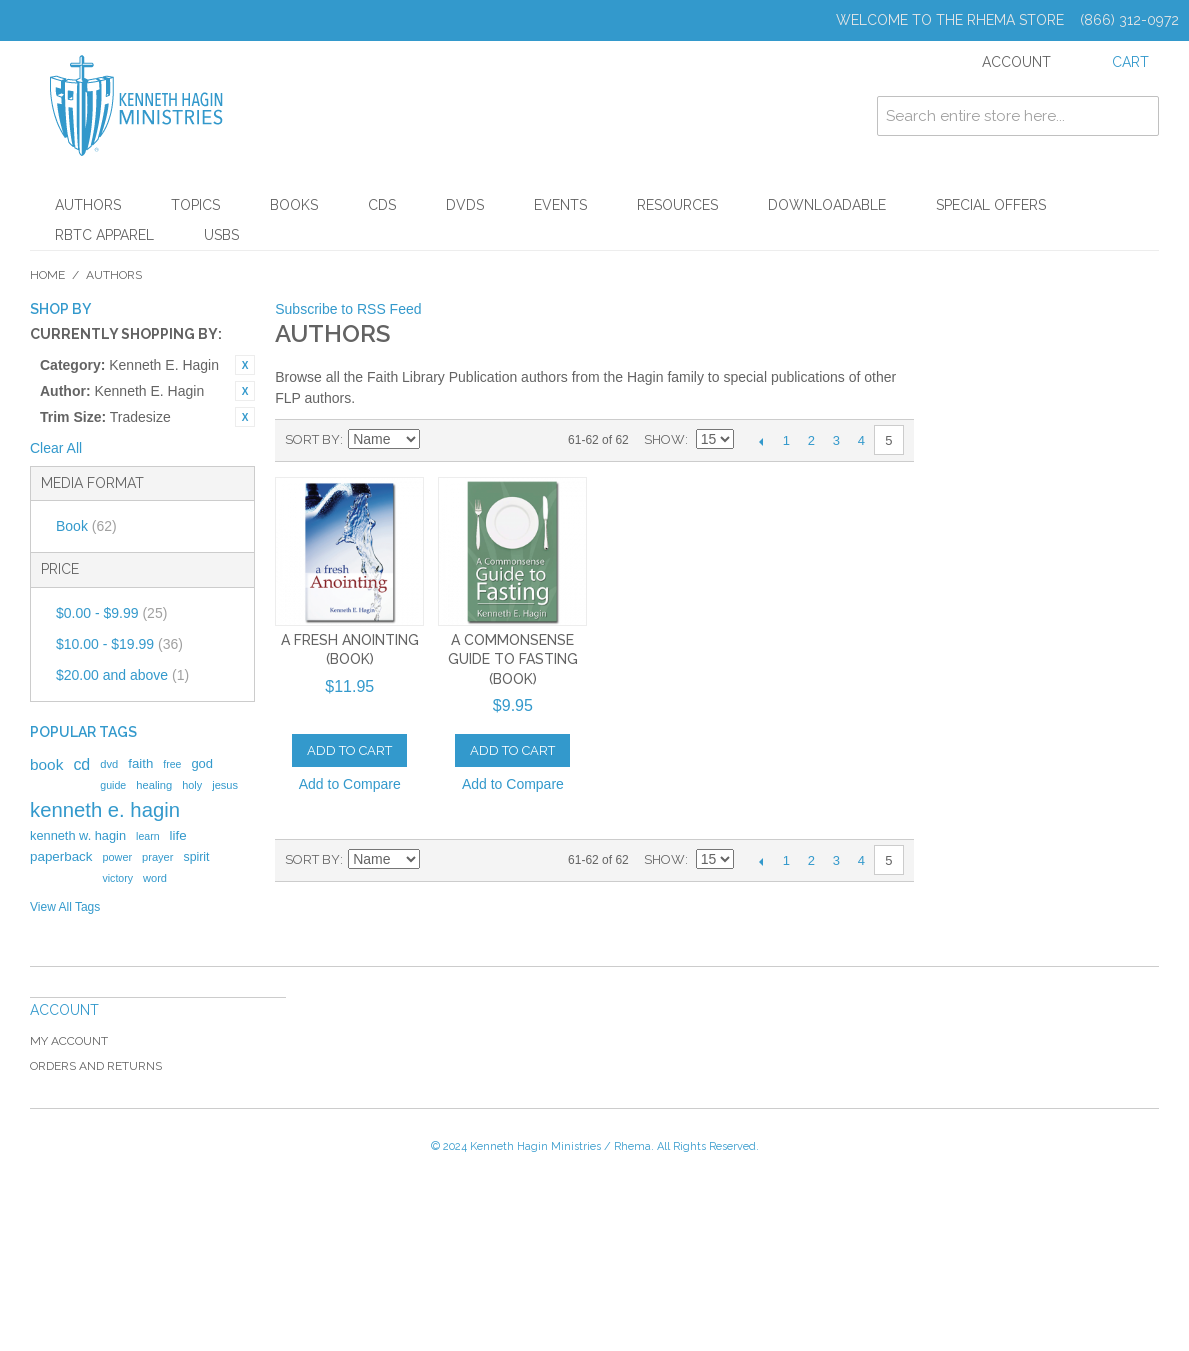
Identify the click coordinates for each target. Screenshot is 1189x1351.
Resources (677, 205)
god (202, 763)
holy (192, 785)
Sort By (312, 439)
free (172, 764)
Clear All (56, 448)
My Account (69, 1041)
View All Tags (65, 907)
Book (86, 526)
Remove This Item (245, 365)
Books (294, 205)
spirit (196, 857)
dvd (109, 764)
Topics (195, 205)
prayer (157, 857)
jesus (225, 785)
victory (117, 878)
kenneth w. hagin (78, 835)
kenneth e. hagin (105, 810)
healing (154, 785)
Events (560, 205)
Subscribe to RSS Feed (348, 309)
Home (47, 275)
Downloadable (827, 205)
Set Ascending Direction (438, 440)
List (508, 440)
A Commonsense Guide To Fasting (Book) (513, 659)
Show (664, 439)
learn (148, 836)
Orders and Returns (96, 1066)
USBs (221, 235)
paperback (61, 856)
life (178, 835)
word (155, 878)
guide (113, 785)
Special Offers (991, 205)
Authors (88, 205)
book (46, 764)
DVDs (465, 205)
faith (140, 763)
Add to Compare (350, 784)
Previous (761, 441)
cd (81, 764)
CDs (382, 205)
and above (122, 675)
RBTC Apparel (104, 235)
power (117, 857)
